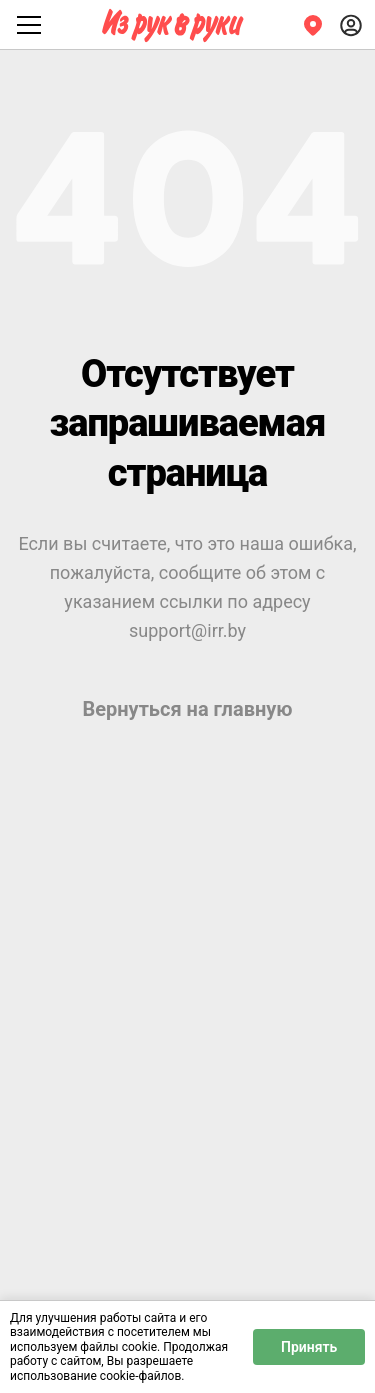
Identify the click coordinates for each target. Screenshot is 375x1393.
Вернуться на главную (187, 709)
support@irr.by (187, 630)
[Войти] (351, 25)
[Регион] (313, 25)
